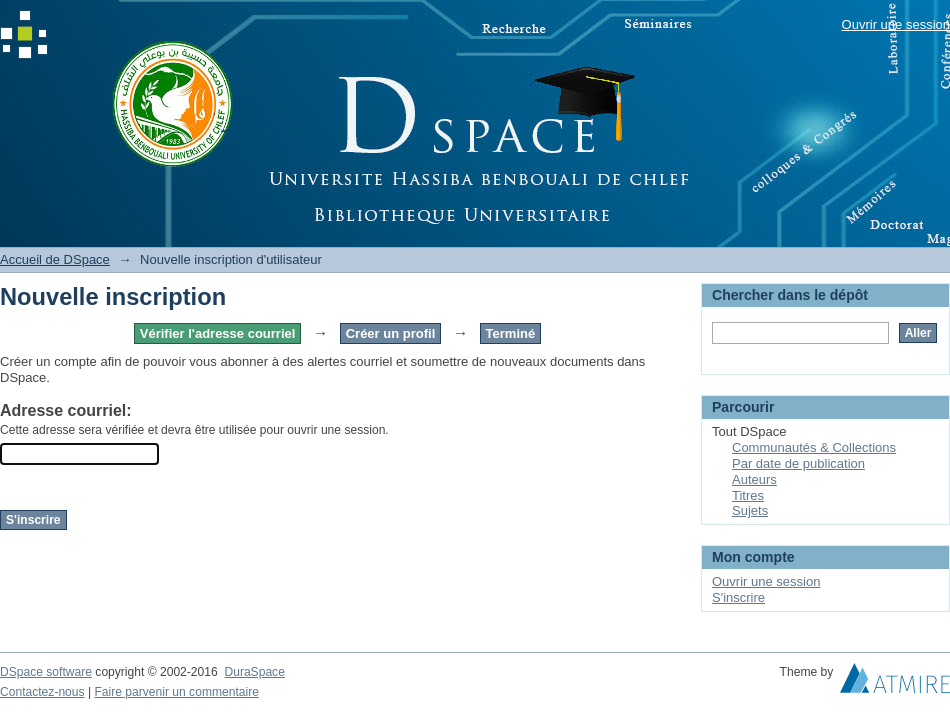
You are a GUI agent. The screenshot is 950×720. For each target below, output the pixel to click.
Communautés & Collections (814, 447)
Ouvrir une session (896, 24)
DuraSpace (254, 672)
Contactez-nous (42, 692)
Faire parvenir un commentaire (176, 692)
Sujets (750, 510)
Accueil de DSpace (55, 259)
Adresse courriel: (66, 410)
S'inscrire (738, 597)
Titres (748, 495)
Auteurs (754, 479)
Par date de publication (798, 463)
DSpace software (46, 672)
